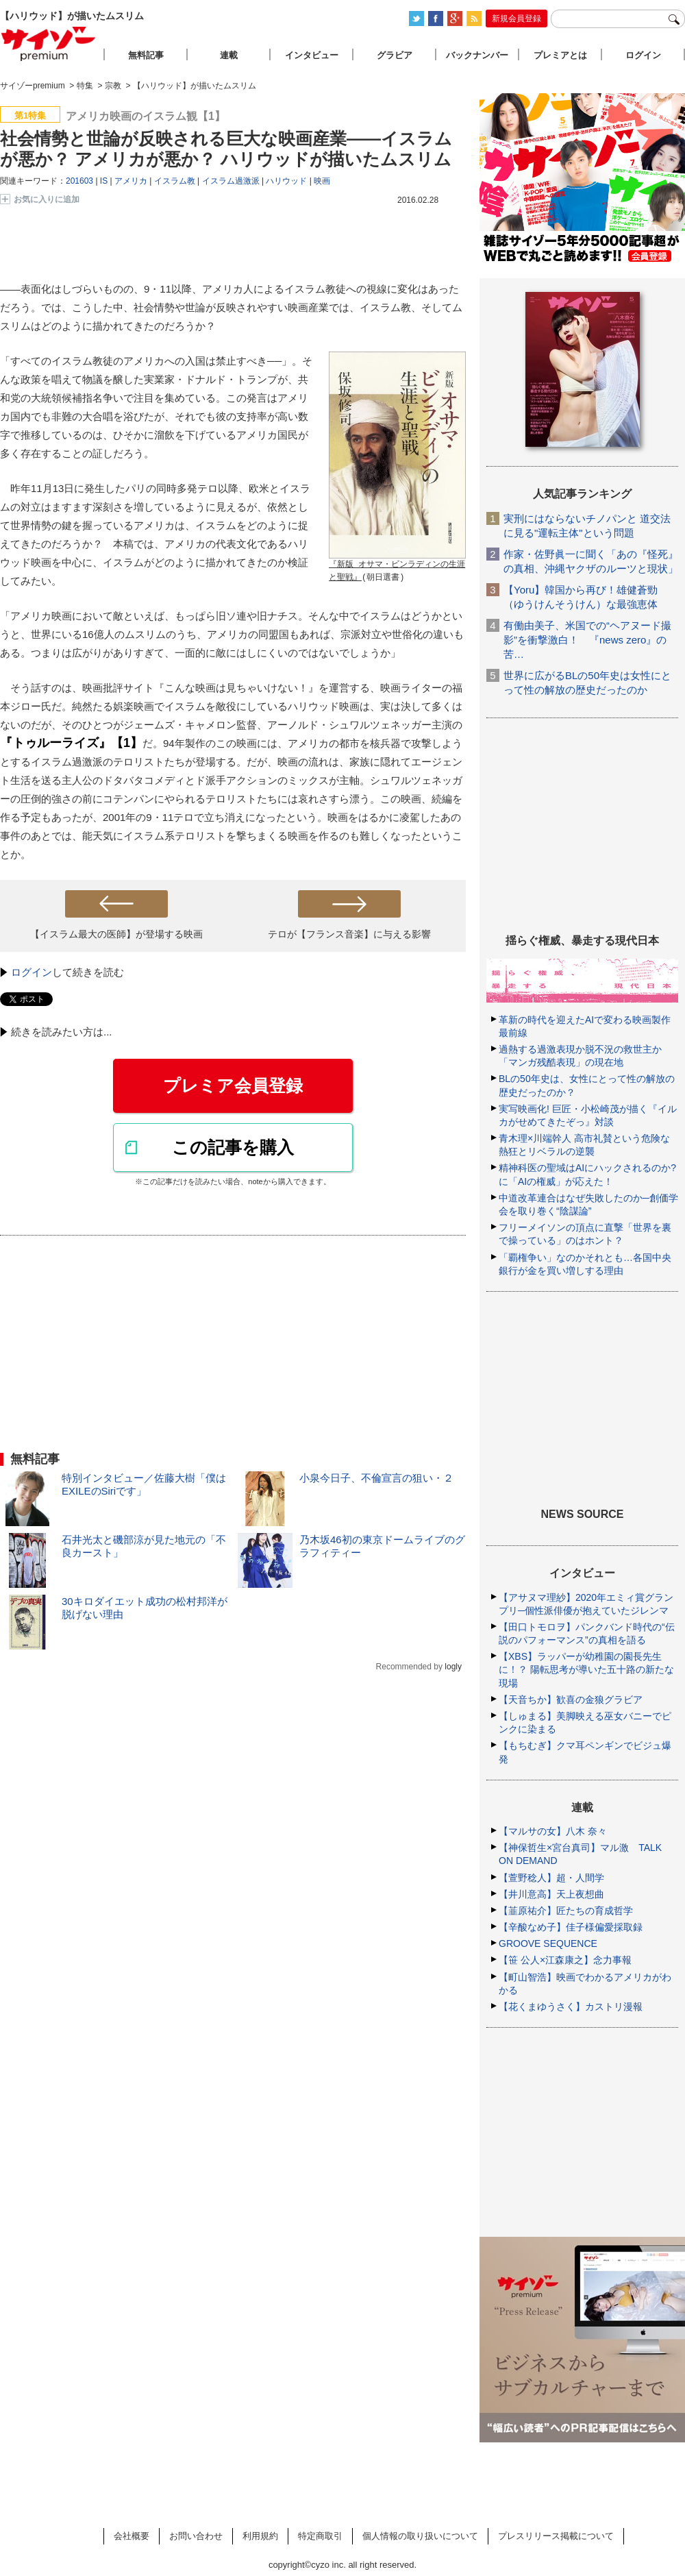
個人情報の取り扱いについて (420, 2536)
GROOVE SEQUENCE (548, 1943)
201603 (79, 181)
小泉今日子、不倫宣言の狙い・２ (376, 1478)
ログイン (31, 972)
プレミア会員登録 (233, 1085)
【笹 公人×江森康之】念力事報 (565, 1959)
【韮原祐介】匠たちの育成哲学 (566, 1910)
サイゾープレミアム (48, 43)
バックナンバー (477, 55)
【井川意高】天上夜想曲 (551, 1894)
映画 (322, 181)
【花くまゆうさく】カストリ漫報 (571, 2006)
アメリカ (130, 181)
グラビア (394, 55)
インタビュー (311, 55)
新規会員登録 (516, 18)
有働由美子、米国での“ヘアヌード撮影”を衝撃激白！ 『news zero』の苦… (587, 640)
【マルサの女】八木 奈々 (553, 1831)
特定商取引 (320, 2536)
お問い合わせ (196, 2536)
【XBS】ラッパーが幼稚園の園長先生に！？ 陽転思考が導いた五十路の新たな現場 (586, 1669)
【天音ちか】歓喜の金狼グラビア (571, 1699)
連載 (229, 55)
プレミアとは (560, 55)
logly (453, 1666)
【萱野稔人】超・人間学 (551, 1877)
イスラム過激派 (231, 181)
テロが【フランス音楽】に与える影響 (349, 934)
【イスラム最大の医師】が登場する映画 (116, 934)
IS (104, 181)
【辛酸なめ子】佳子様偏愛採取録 (571, 1927)
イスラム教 (174, 181)
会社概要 (131, 2536)
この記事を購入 (233, 1147)
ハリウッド (286, 181)
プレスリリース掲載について (556, 2536)
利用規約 (260, 2536)
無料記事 (146, 55)
